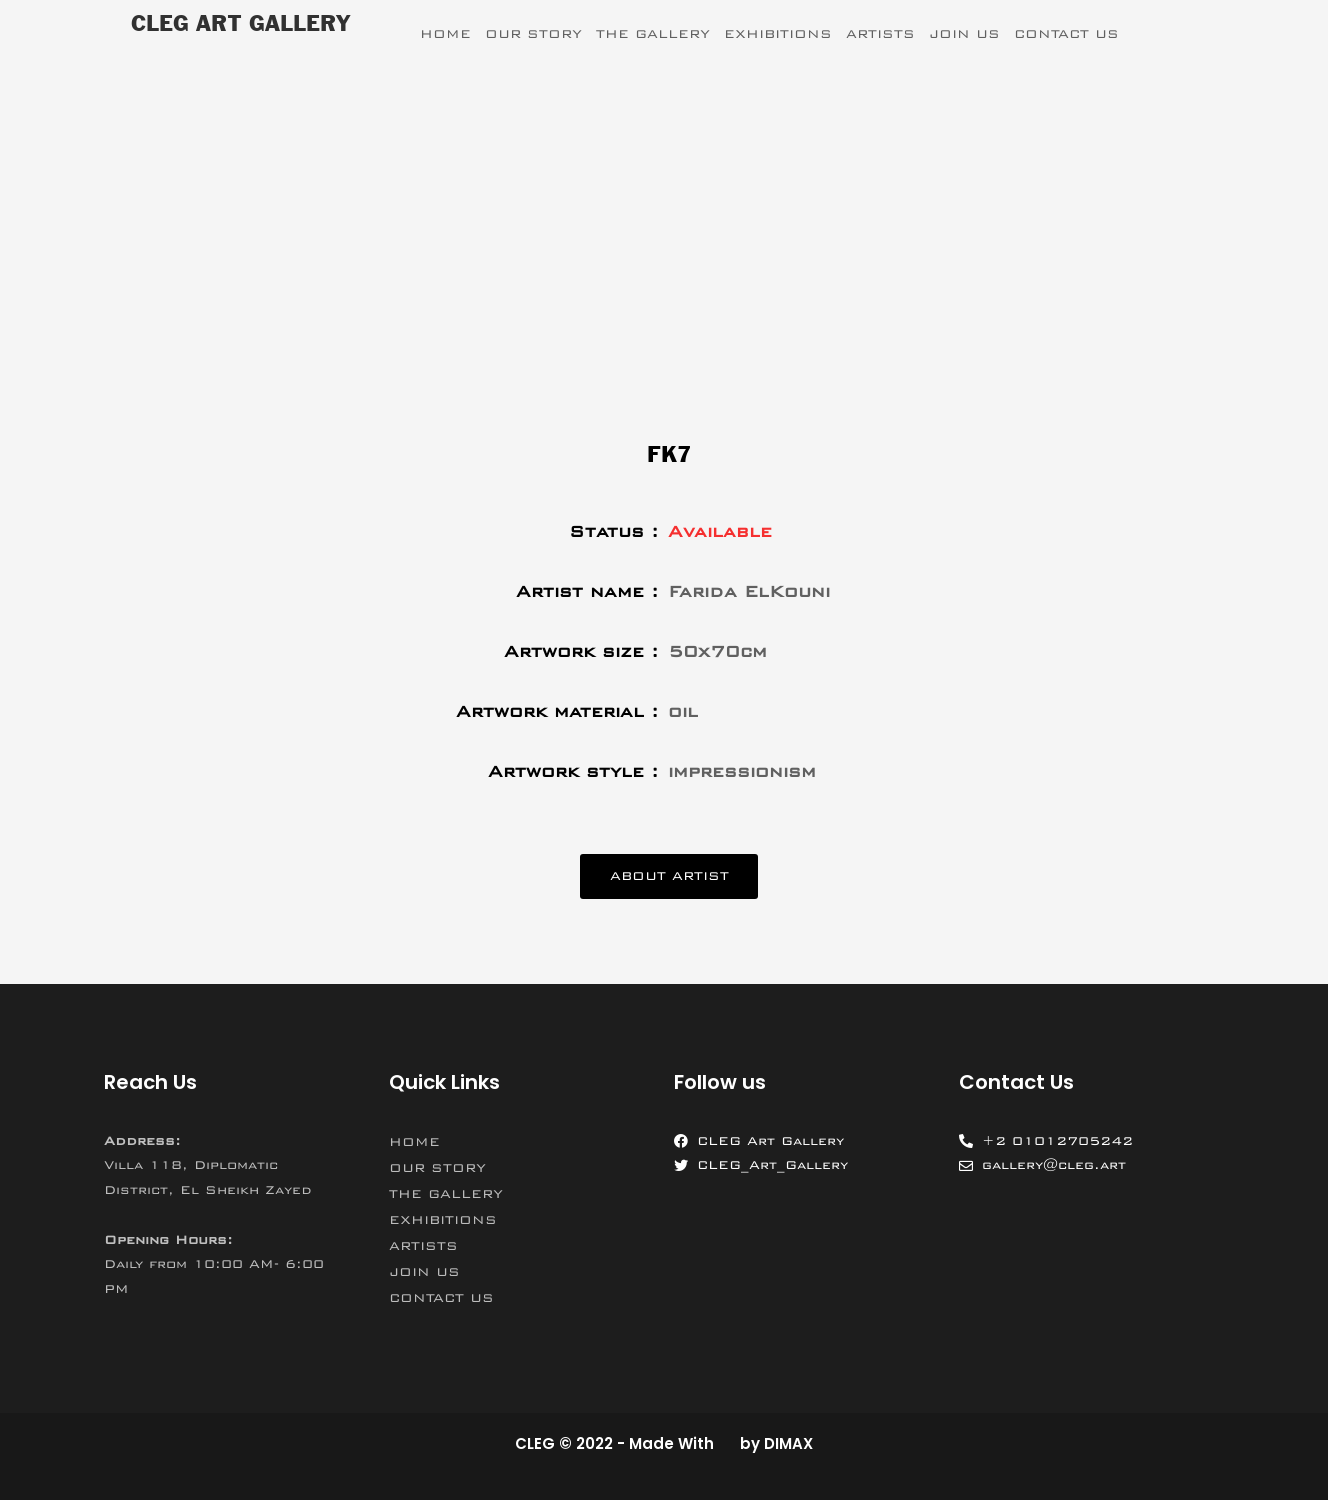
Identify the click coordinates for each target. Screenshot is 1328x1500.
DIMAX (788, 1443)
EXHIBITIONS (778, 34)
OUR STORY (533, 34)
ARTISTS (880, 34)
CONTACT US (1066, 34)
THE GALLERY (653, 34)
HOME (445, 34)
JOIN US (964, 34)
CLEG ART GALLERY (240, 25)
